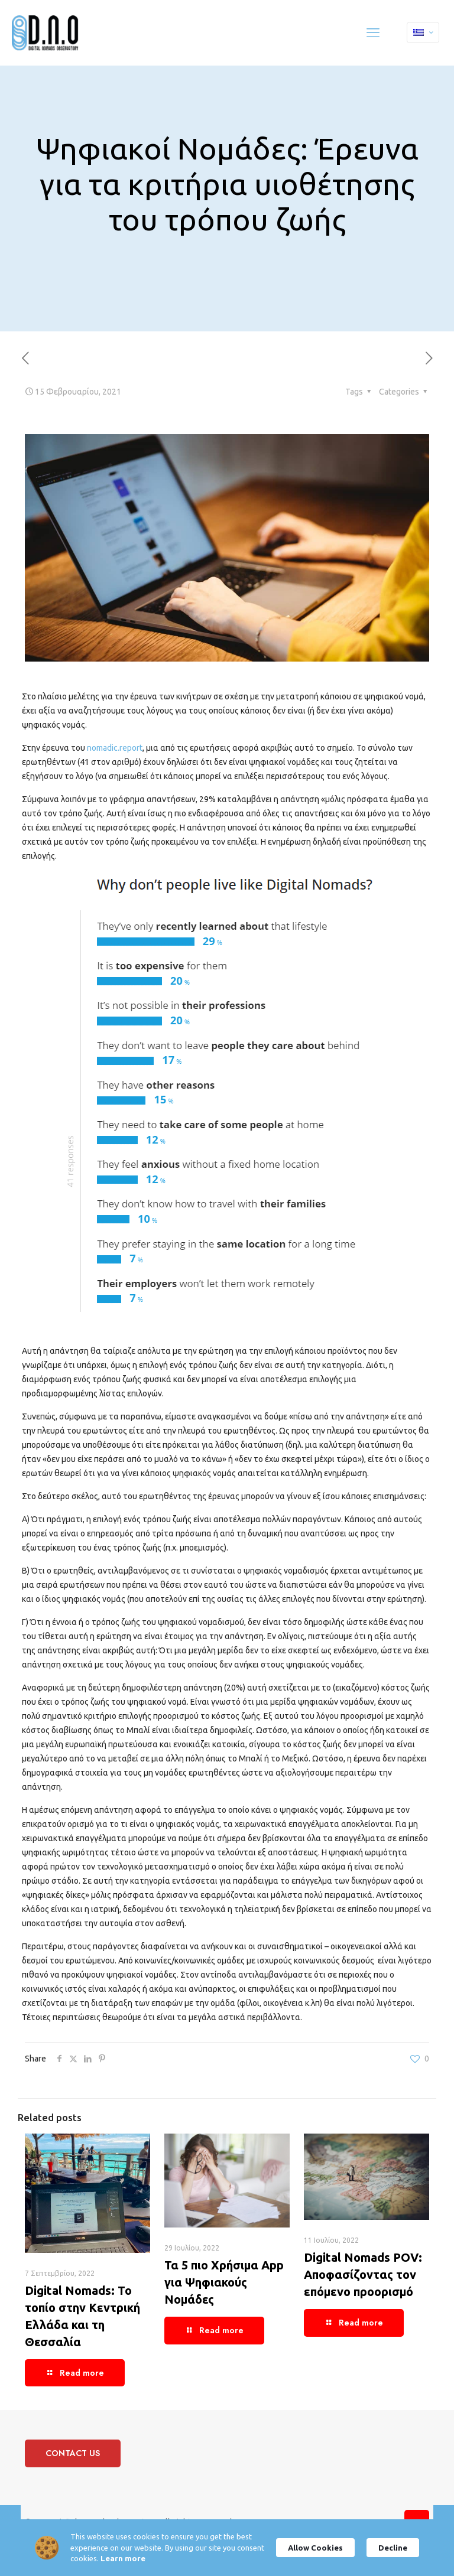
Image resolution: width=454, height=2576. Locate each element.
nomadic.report (114, 748)
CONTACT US (73, 2453)
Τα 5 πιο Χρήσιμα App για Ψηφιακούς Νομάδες (224, 2282)
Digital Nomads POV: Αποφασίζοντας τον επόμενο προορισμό (363, 2274)
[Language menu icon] (423, 32)
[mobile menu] (373, 32)
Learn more (152, 2558)
